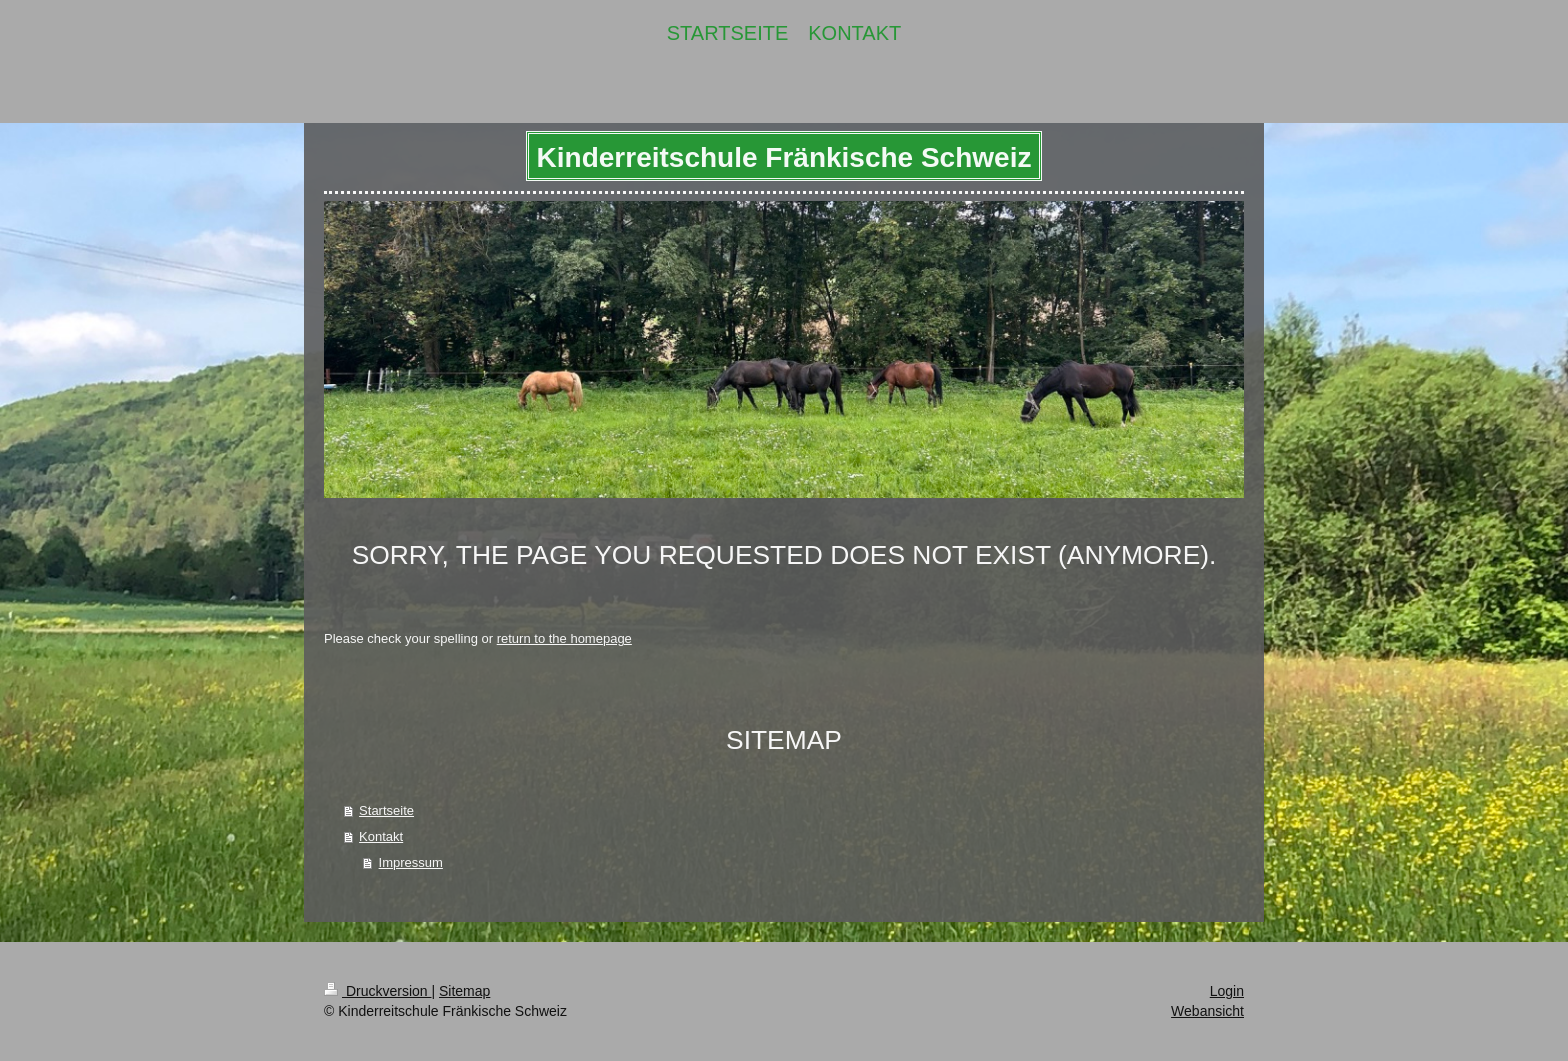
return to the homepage (564, 638)
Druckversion (377, 991)
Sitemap (464, 991)
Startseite (386, 810)
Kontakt (381, 836)
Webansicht (1207, 1011)
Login (1227, 991)
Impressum (411, 862)
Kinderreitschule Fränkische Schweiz (784, 157)
